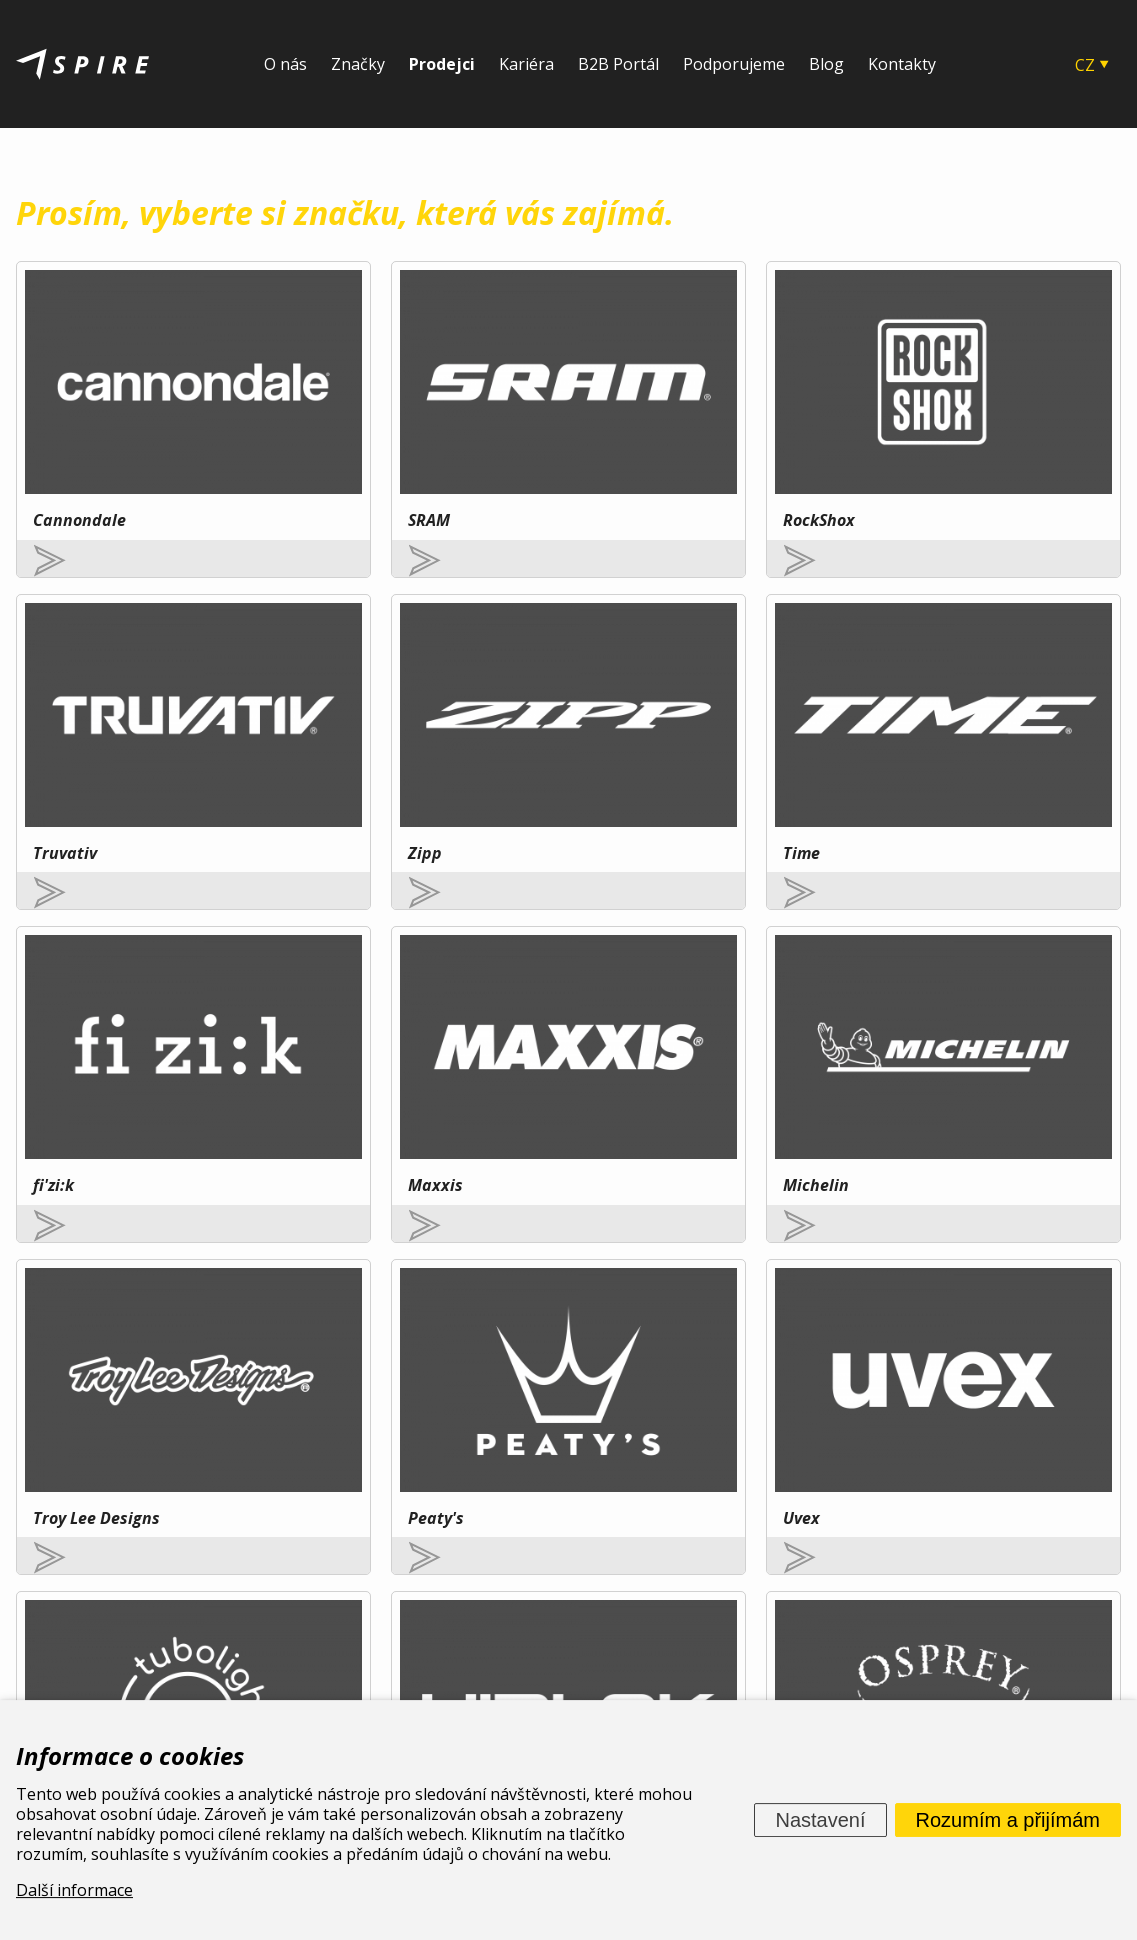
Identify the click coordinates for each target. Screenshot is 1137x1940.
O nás (285, 64)
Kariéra (526, 64)
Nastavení (820, 1820)
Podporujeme (734, 64)
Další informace (74, 1890)
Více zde (184, 1455)
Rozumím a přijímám (1008, 1820)
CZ (1085, 65)
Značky (358, 64)
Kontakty (902, 64)
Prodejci (442, 64)
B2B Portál (618, 64)
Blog (826, 64)
